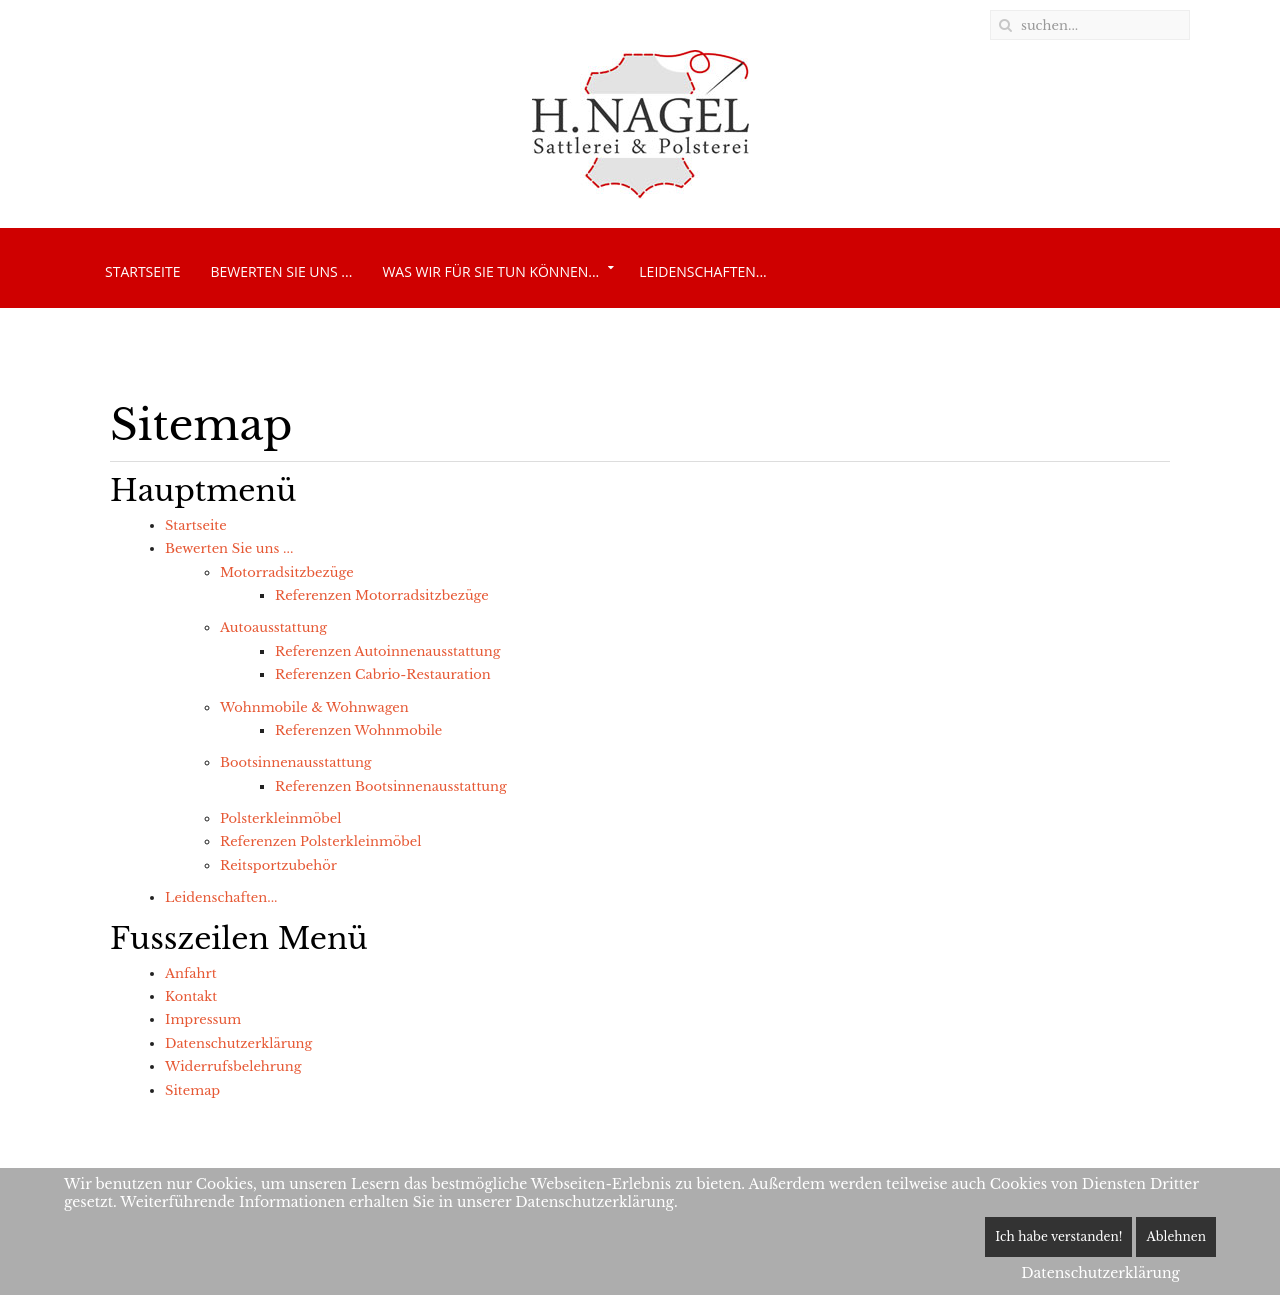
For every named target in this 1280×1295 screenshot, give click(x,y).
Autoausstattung (273, 627)
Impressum (203, 1019)
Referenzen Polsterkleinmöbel (321, 841)
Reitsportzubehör (278, 865)
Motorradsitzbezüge (287, 572)
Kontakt (191, 996)
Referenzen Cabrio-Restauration (383, 674)
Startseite (142, 271)
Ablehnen (1176, 1236)
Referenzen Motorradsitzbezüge (382, 595)
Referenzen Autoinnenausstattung (387, 651)
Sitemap (192, 1090)
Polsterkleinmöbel (280, 818)
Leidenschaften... (702, 271)
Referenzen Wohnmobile (358, 730)
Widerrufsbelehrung (233, 1066)
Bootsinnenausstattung (296, 762)
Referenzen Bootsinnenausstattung (391, 786)
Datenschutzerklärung (238, 1043)
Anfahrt (191, 973)
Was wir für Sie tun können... (490, 271)
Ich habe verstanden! (1058, 1236)
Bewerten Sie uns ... (281, 271)
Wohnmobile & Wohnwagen (314, 707)
